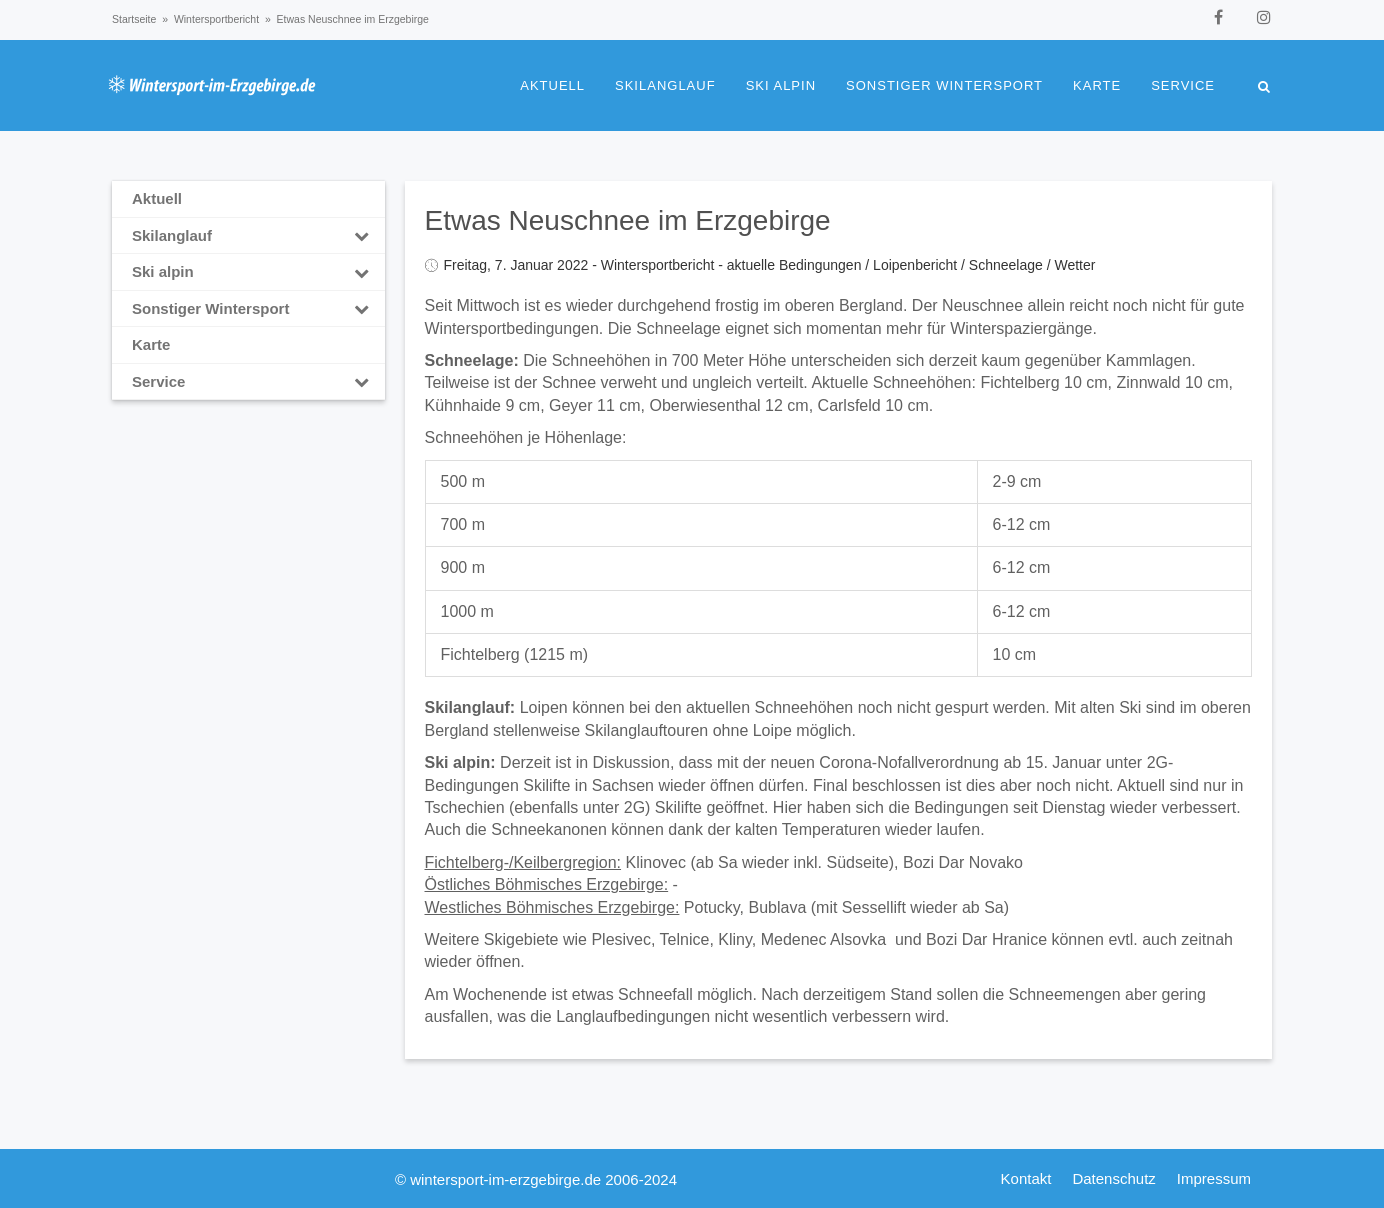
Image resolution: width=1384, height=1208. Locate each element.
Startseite (134, 19)
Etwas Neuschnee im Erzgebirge (628, 220)
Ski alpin (781, 85)
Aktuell (552, 85)
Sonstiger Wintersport (944, 85)
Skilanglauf (665, 85)
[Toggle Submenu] (362, 236)
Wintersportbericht (216, 19)
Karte (1097, 85)
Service (1183, 85)
